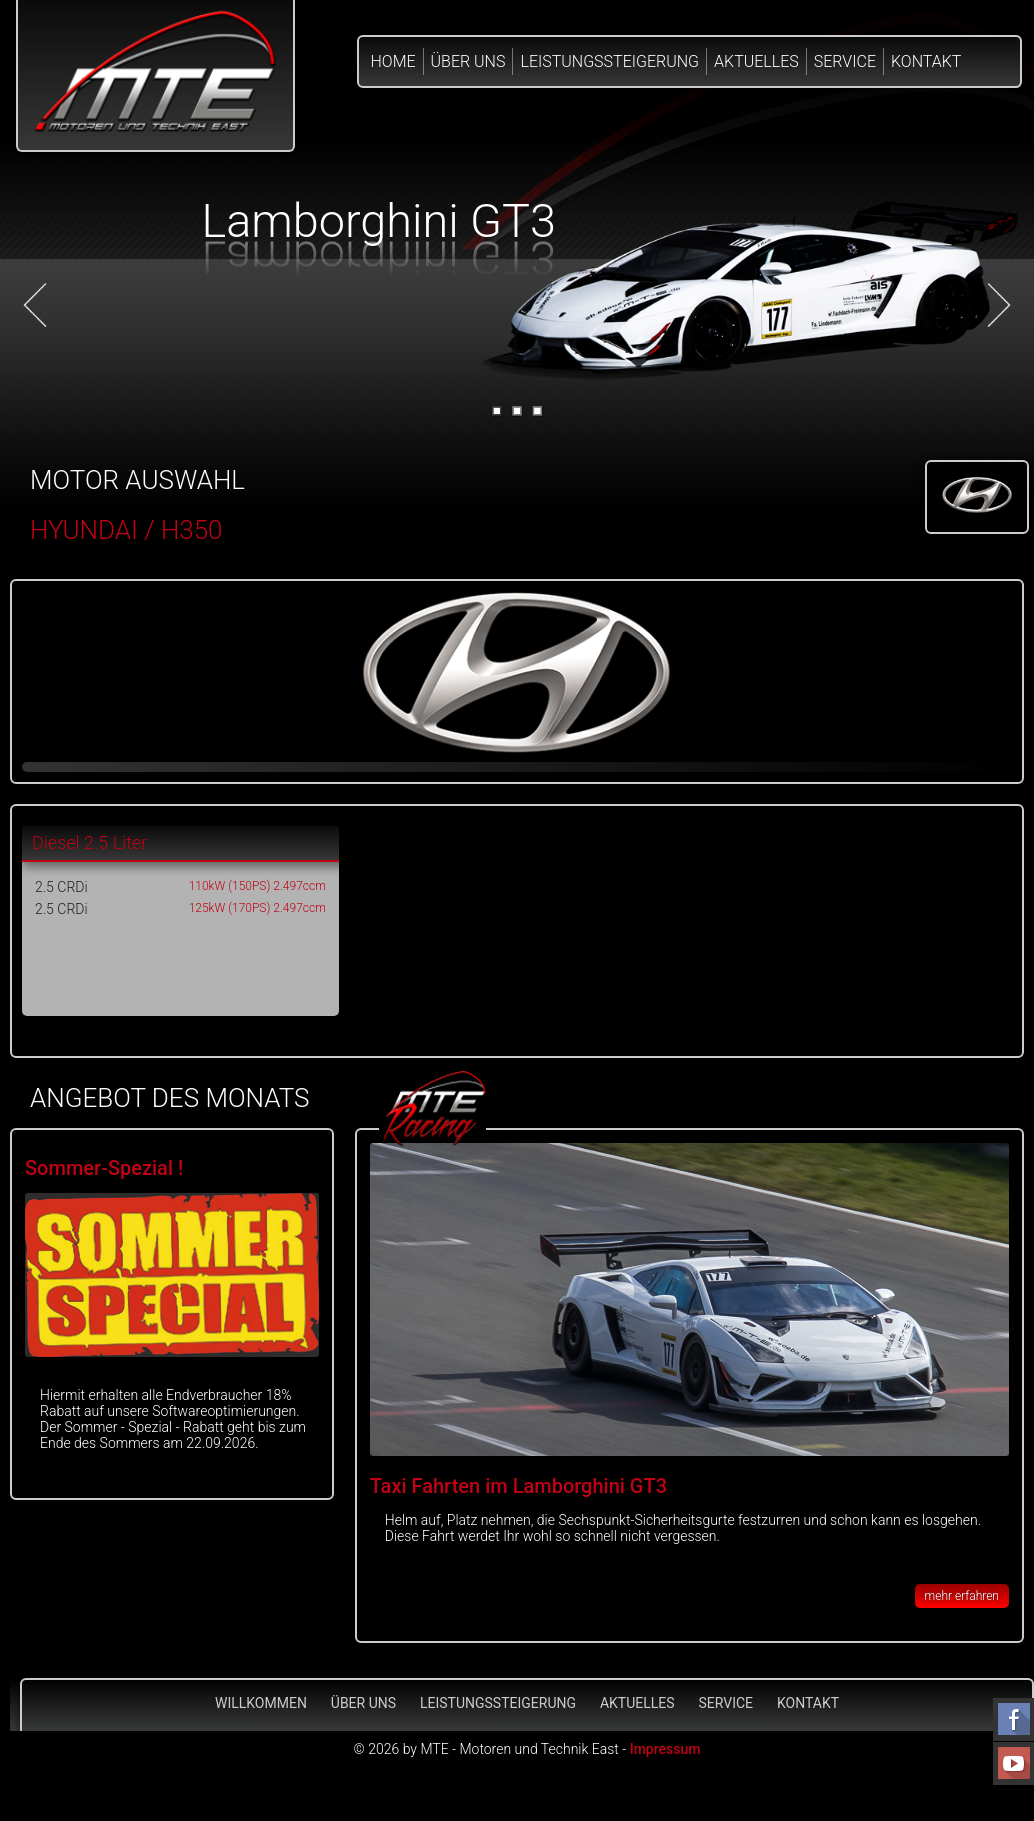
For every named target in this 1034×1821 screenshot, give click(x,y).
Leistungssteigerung (609, 61)
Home (393, 61)
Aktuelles (756, 61)
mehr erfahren (962, 1596)
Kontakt (926, 61)
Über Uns (468, 61)
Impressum (665, 1749)
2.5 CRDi (61, 887)
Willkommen (261, 1703)
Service (845, 61)
